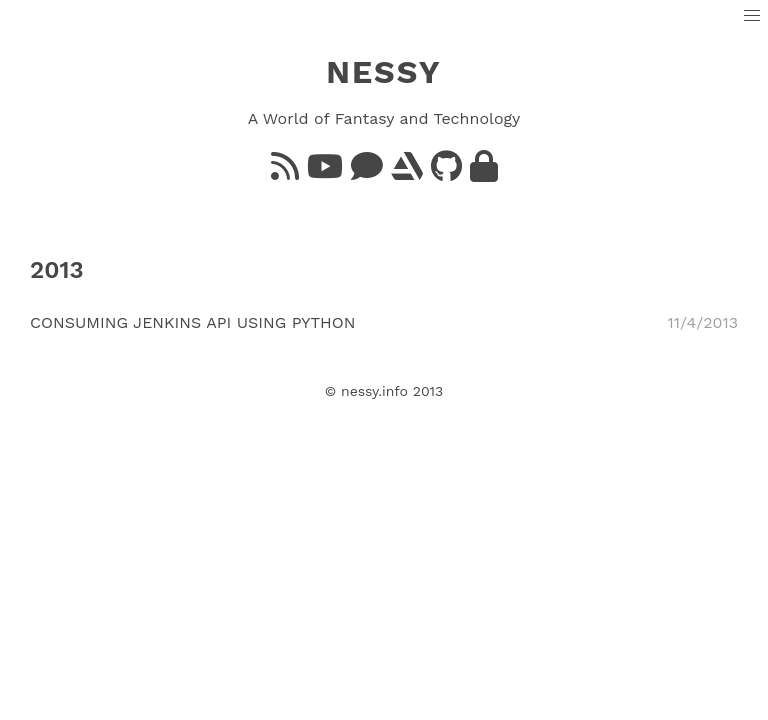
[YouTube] (325, 172)
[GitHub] (446, 172)
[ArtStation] (407, 172)
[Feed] (285, 172)
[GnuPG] (484, 172)
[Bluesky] (367, 172)
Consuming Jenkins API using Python (193, 322)
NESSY (384, 72)
